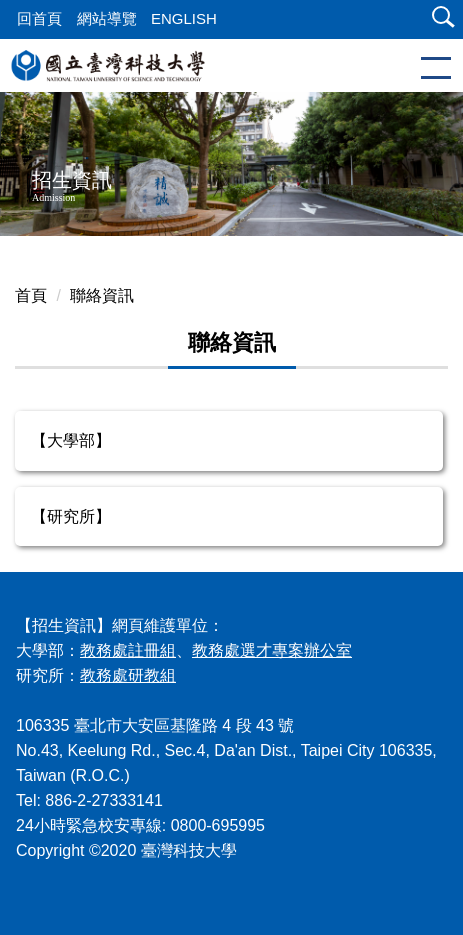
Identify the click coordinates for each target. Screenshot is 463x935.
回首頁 (39, 18)
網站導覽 (107, 18)
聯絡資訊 (102, 295)
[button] (439, 19)
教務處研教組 (128, 675)
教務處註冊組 (128, 650)
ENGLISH (184, 18)
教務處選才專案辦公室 (272, 650)
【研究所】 (71, 516)
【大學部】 (71, 440)
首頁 (31, 295)
